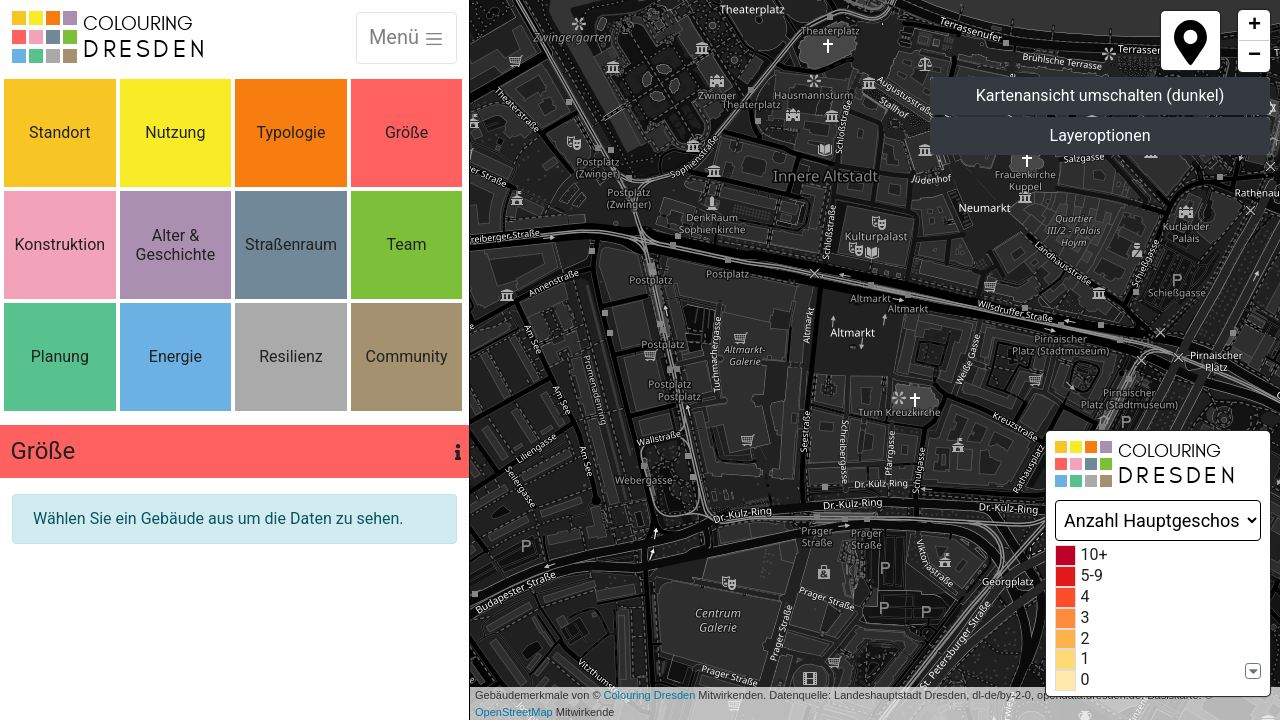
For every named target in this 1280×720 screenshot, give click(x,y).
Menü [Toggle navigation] (406, 37)
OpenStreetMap (514, 712)
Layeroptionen (1100, 135)
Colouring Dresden (650, 695)
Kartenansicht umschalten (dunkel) (1100, 95)
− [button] (1254, 56)
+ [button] (1254, 26)
